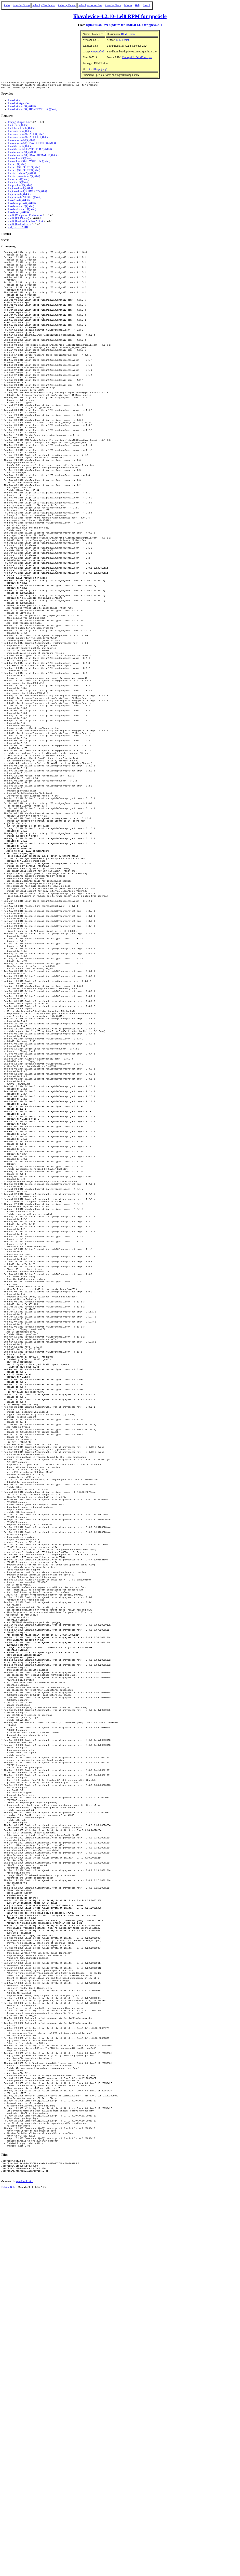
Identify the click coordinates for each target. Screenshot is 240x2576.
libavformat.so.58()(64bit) (22, 153)
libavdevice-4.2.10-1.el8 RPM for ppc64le (119, 16)
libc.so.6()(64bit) (17, 165)
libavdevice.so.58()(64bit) (22, 107)
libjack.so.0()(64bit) (18, 183)
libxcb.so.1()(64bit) (18, 213)
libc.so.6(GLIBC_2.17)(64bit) (24, 168)
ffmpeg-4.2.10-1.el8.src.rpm (137, 57)
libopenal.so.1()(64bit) (20, 186)
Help (137, 5)
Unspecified (97, 51)
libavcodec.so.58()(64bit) (21, 141)
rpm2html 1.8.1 (24, 2566)
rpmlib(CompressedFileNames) (25, 216)
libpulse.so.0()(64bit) (19, 195)
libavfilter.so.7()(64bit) (20, 147)
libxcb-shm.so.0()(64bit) (21, 207)
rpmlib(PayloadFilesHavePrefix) (25, 222)
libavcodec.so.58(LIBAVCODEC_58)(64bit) (32, 144)
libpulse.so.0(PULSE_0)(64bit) (24, 198)
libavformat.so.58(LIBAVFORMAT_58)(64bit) (33, 156)
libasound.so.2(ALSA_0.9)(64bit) (26, 135)
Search (146, 5)
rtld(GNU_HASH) (18, 228)
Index (7, 5)
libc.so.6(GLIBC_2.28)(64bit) (24, 171)
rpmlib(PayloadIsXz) (19, 225)
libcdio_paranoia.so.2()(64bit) (24, 177)
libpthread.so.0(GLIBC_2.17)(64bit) (27, 192)
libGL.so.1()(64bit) (18, 126)
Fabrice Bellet (8, 2571)
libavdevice (14, 101)
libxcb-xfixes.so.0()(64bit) (22, 210)
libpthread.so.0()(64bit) (20, 189)
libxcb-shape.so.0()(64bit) (22, 204)
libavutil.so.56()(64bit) (20, 159)
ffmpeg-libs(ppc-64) (19, 123)
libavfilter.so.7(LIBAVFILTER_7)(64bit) (30, 150)
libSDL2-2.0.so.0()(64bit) (22, 129)
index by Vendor (67, 5)
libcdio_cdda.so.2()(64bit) (22, 174)
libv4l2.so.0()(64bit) (19, 201)
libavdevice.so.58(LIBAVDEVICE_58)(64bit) (32, 110)
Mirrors (128, 5)
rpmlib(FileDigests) (18, 219)
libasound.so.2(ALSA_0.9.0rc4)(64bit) (29, 138)
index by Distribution (43, 5)
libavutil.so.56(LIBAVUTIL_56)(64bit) (29, 162)
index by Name (113, 5)
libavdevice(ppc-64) (19, 104)
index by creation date (90, 5)
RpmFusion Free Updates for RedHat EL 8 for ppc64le (122, 25)
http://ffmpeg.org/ (97, 69)
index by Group (21, 5)
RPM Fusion (128, 34)
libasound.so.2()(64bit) (20, 132)
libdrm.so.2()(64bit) (18, 180)
